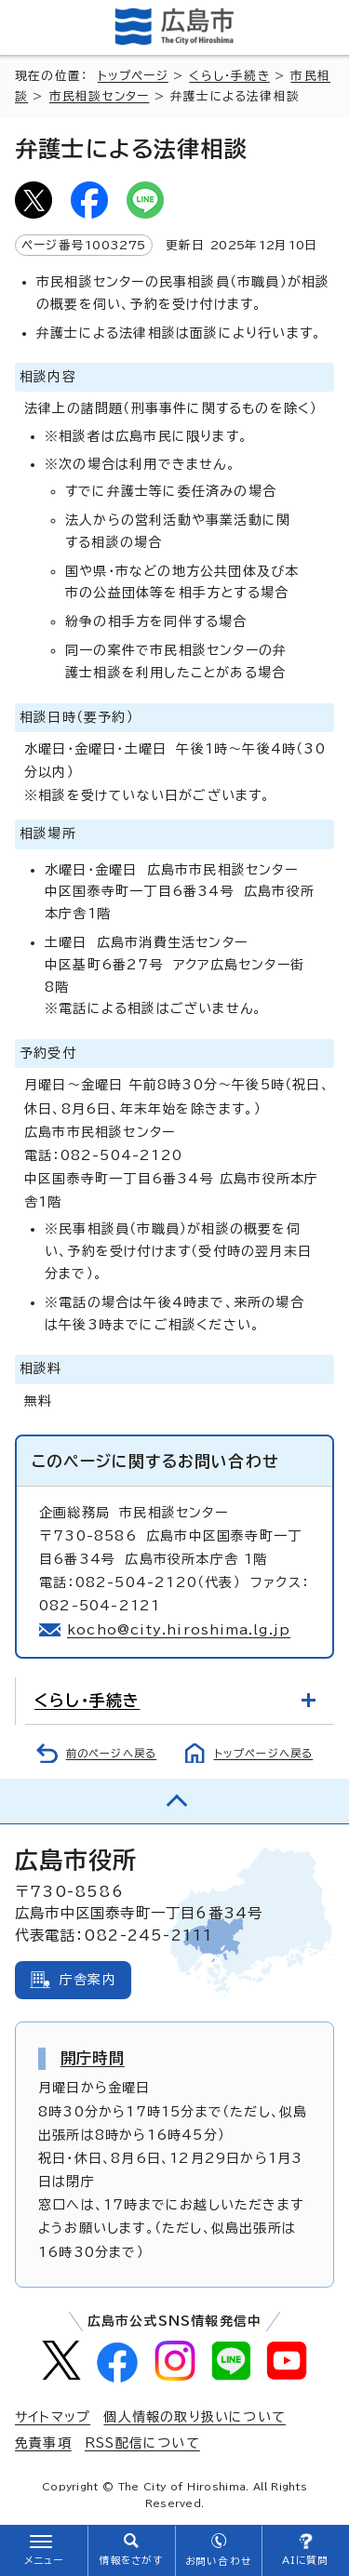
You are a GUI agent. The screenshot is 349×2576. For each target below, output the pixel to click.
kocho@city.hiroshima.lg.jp (178, 1629)
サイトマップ (52, 2416)
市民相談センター (99, 96)
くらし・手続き (229, 76)
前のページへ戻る (111, 1753)
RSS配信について (142, 2442)
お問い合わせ (218, 2561)
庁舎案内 (88, 1979)
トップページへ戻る (264, 1753)
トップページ (133, 76)
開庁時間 (92, 2057)
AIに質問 (305, 2560)
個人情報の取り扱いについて (194, 2416)
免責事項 (43, 2442)
